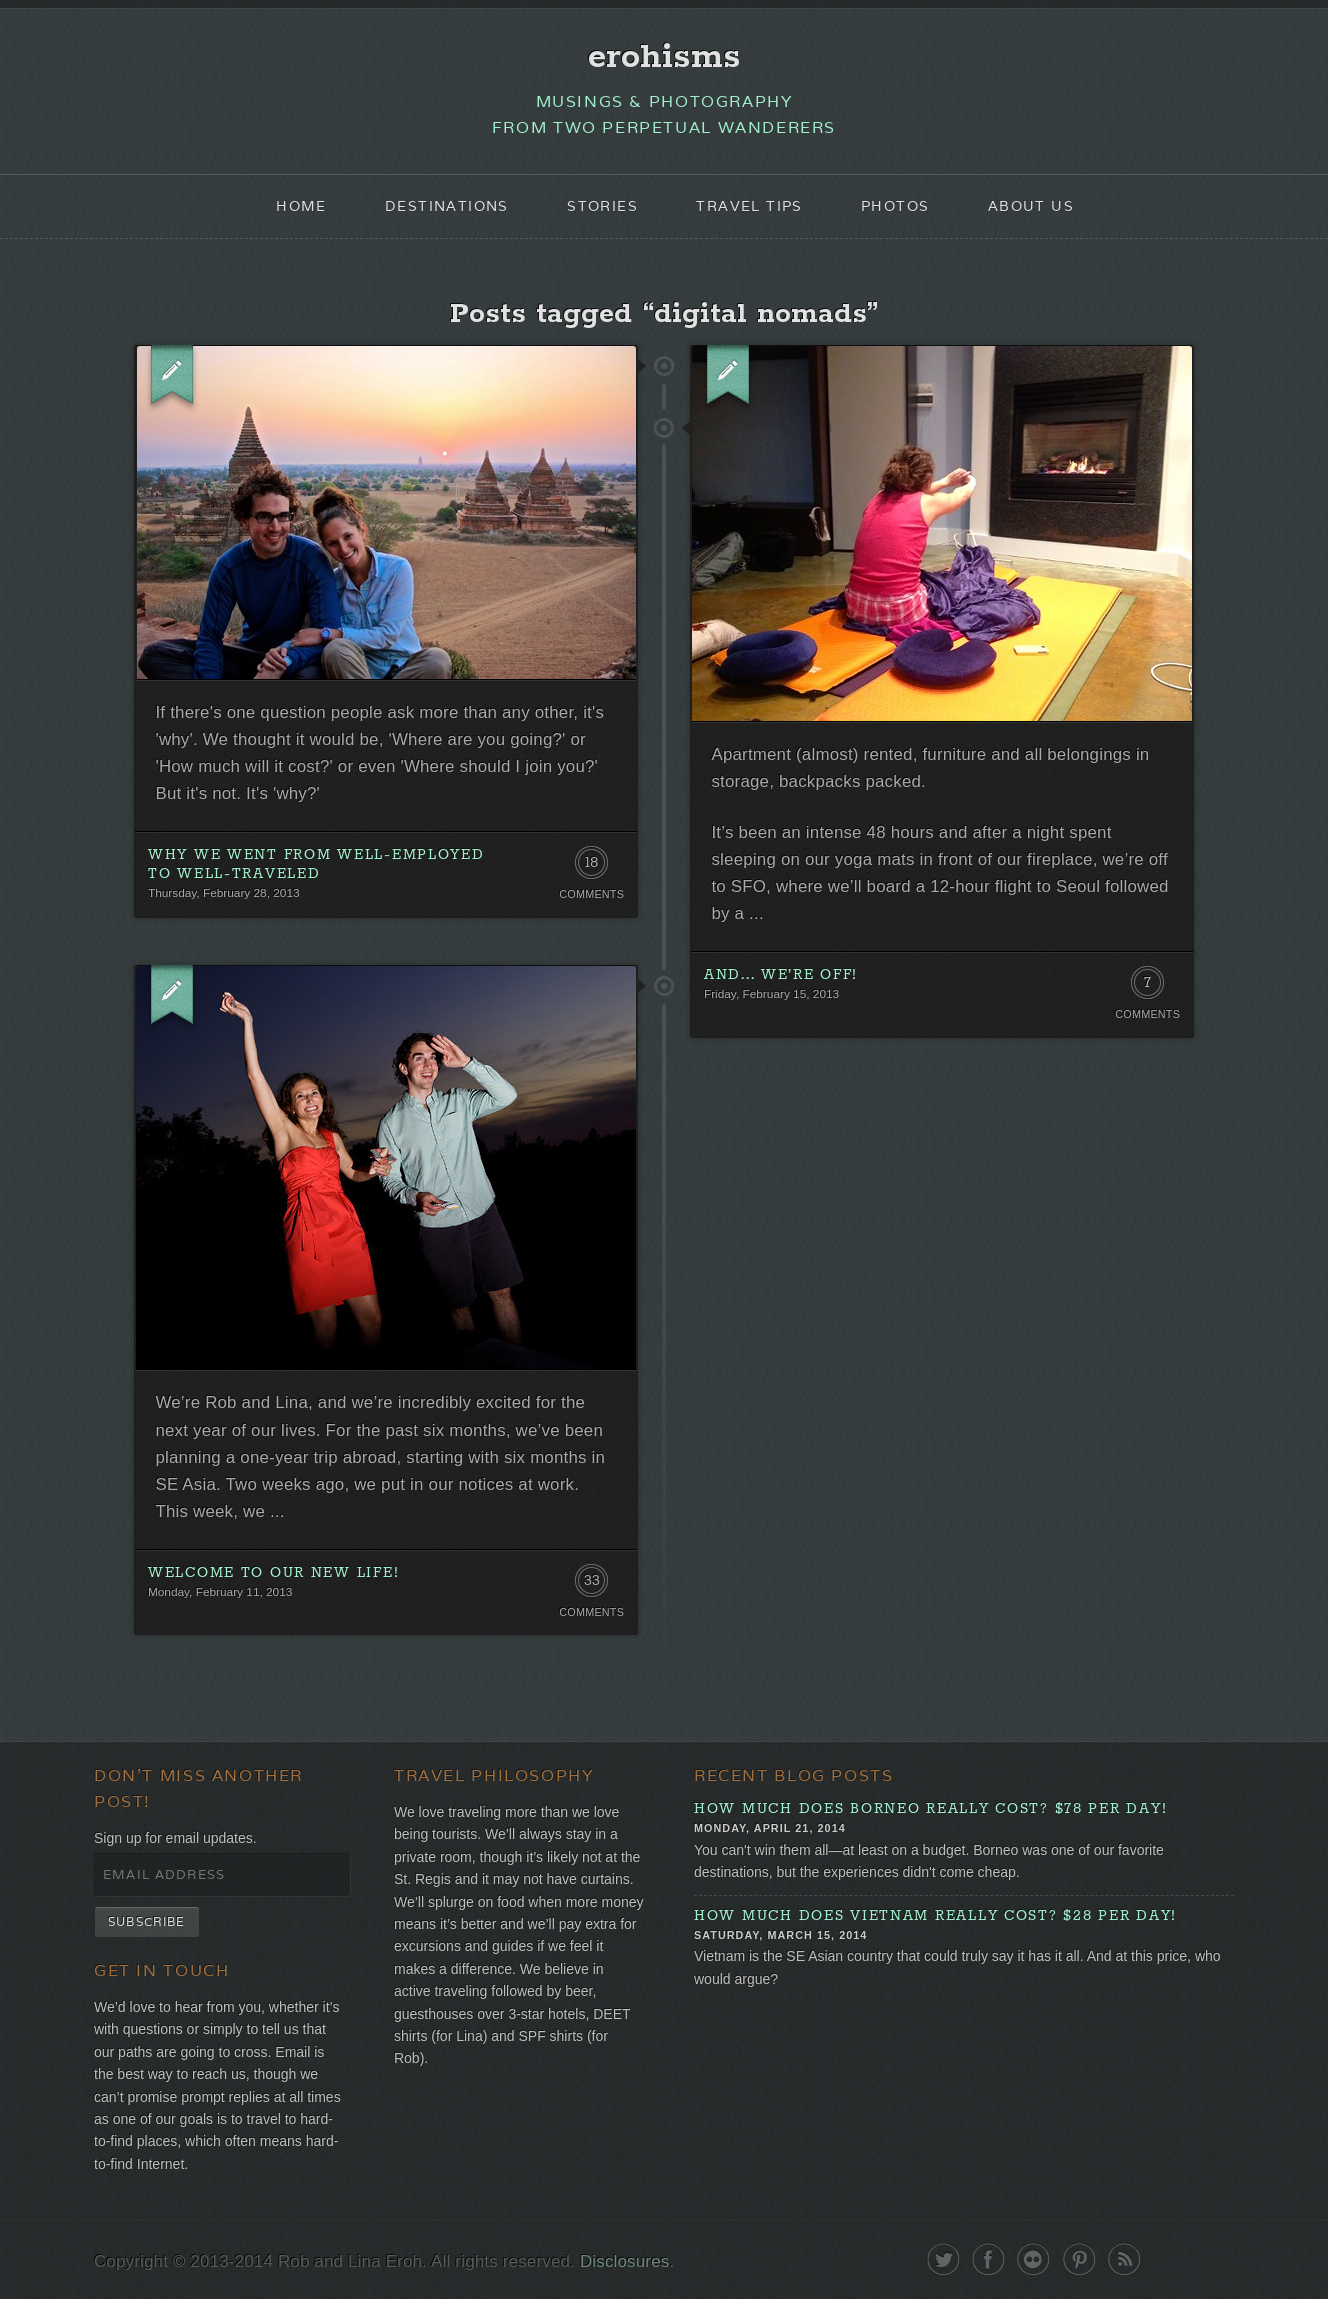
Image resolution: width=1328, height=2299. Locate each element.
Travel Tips (749, 206)
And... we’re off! (781, 975)
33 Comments (591, 1585)
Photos (895, 206)
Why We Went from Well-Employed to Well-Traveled (316, 864)
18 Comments (591, 867)
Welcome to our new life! (273, 1573)
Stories (602, 206)
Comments (591, 894)
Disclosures (624, 2261)
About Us (1031, 206)
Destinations (447, 206)
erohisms (664, 57)
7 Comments (1147, 987)
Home (301, 206)
